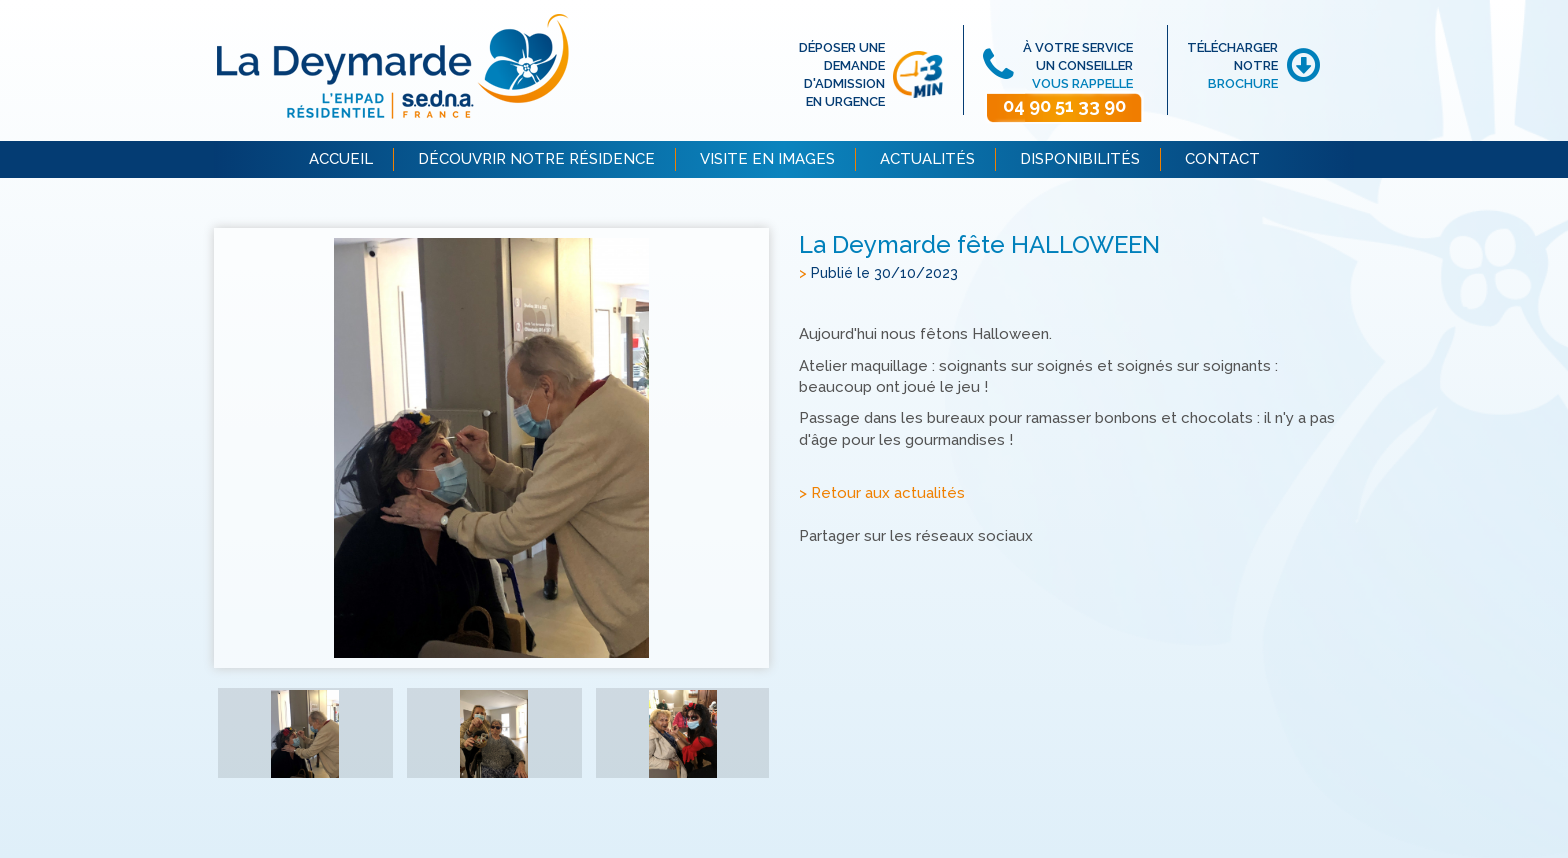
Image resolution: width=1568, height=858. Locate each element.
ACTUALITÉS (927, 159)
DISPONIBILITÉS (1080, 159)
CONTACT (1222, 159)
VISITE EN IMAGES (767, 159)
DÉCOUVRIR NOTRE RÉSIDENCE (536, 159)
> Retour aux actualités (882, 493)
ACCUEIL (341, 159)
